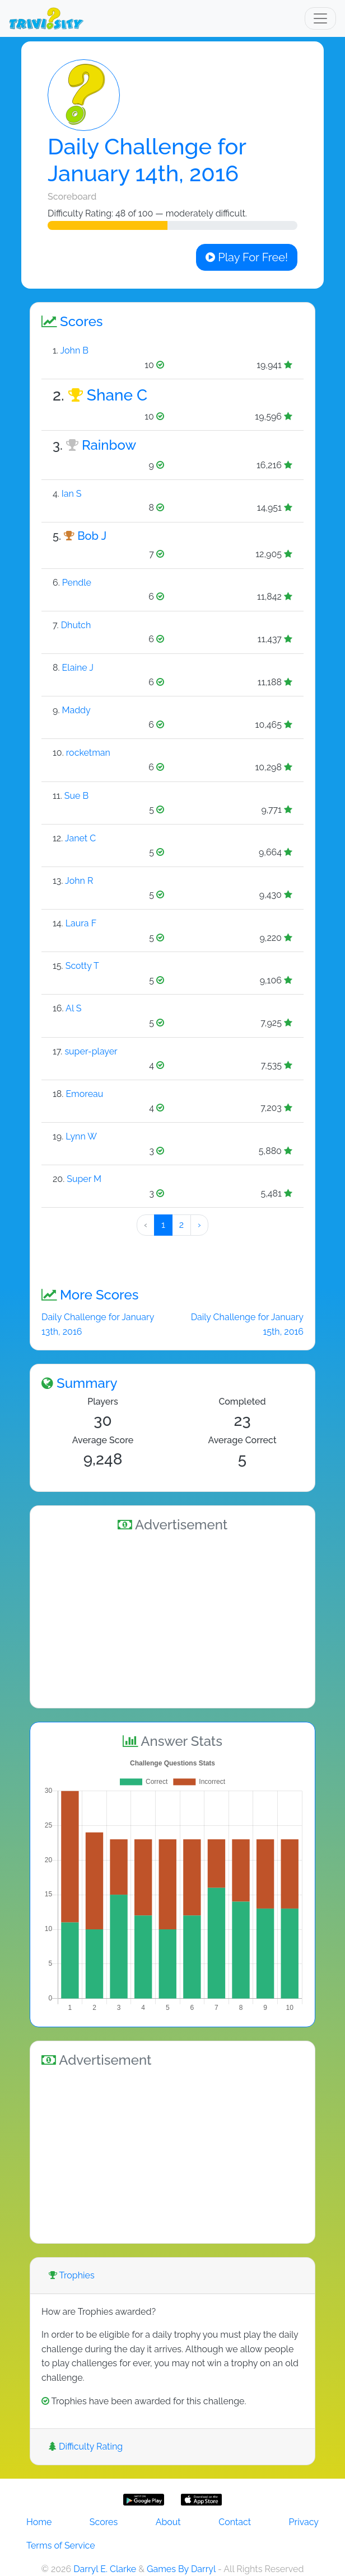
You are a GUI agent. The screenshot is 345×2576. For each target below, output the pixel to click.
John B (74, 350)
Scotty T (82, 965)
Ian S (72, 493)
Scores (104, 2522)
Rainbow (109, 445)
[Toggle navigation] (320, 18)
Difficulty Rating (86, 2446)
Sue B (76, 795)
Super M (84, 1179)
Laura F (81, 923)
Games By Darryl (181, 2569)
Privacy (304, 2522)
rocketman (88, 752)
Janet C (80, 838)
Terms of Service (60, 2545)
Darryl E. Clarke (104, 2569)
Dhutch (76, 625)
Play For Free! (247, 257)
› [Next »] (199, 1224)
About (168, 2522)
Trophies (72, 2275)
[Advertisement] (172, 1618)
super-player (90, 1051)
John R (79, 880)
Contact (234, 2522)
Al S (73, 1008)
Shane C (117, 395)
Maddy (76, 710)
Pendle (76, 582)
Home (39, 2522)
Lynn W (81, 1136)
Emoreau (84, 1094)
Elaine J (78, 667)
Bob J (91, 536)
